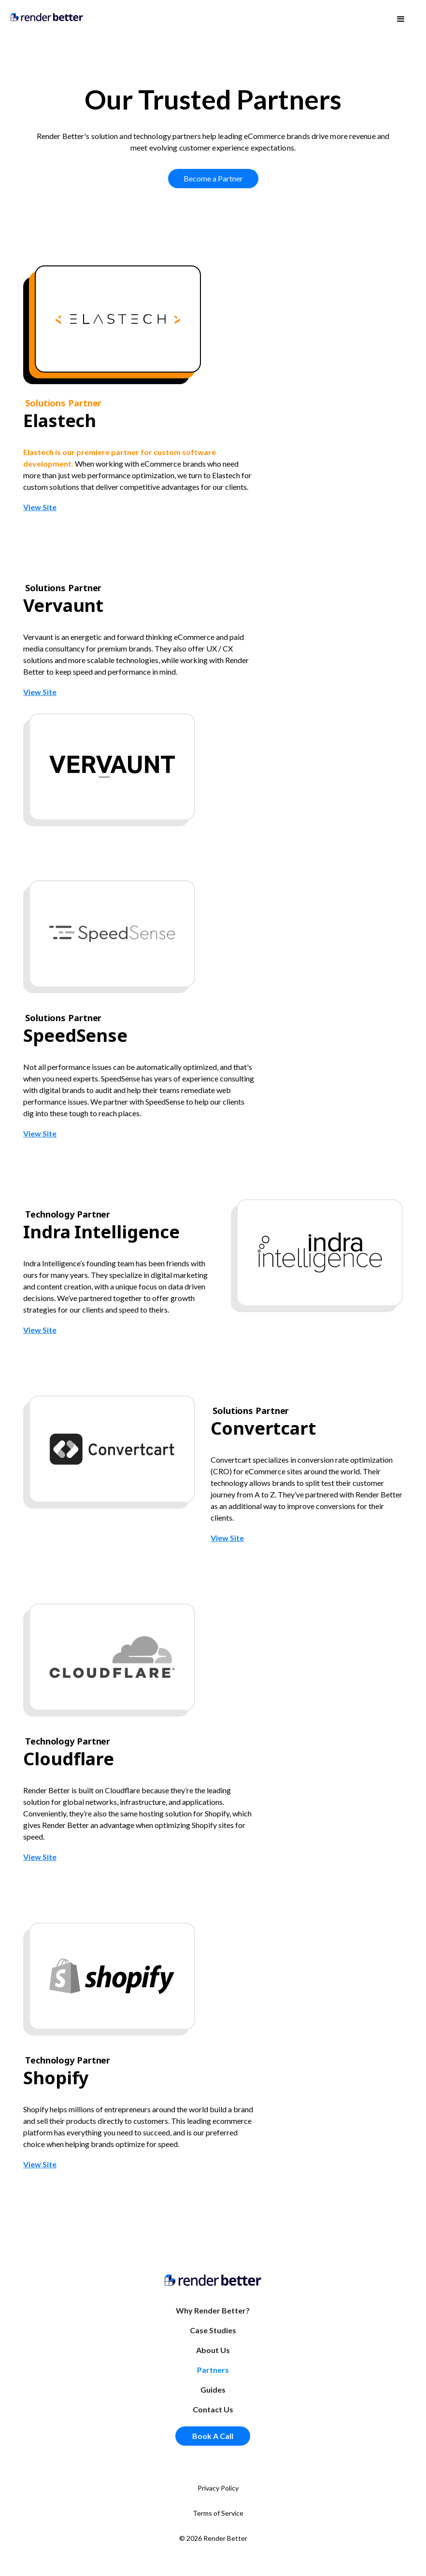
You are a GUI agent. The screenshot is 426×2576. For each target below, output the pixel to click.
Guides (213, 2389)
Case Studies (213, 2330)
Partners (213, 2369)
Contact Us (213, 2409)
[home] (47, 16)
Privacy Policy (218, 2488)
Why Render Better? (213, 2310)
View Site (40, 507)
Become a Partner (213, 178)
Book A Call (212, 2435)
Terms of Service (218, 2513)
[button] (400, 19)
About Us (213, 2349)
